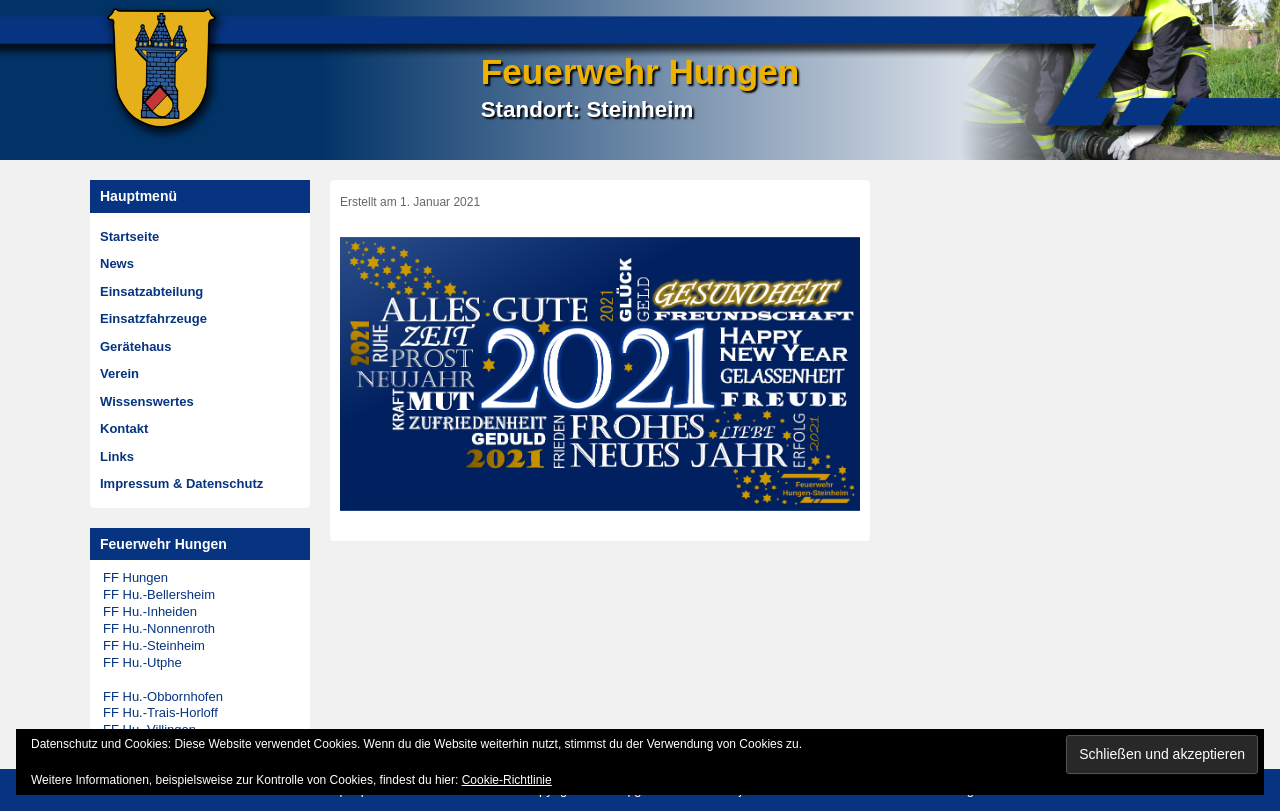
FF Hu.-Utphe (142, 662)
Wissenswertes (147, 401)
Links (117, 456)
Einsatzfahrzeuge (153, 318)
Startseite (129, 236)
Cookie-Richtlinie (507, 780)
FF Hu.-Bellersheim (159, 594)
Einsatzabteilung (151, 291)
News (117, 263)
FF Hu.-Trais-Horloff (160, 712)
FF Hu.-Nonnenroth (159, 628)
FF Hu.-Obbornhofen (163, 696)
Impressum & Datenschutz (181, 483)
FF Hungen (135, 577)
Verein (119, 373)
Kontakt (124, 428)
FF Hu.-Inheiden (150, 611)
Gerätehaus (136, 346)
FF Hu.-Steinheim (154, 645)
